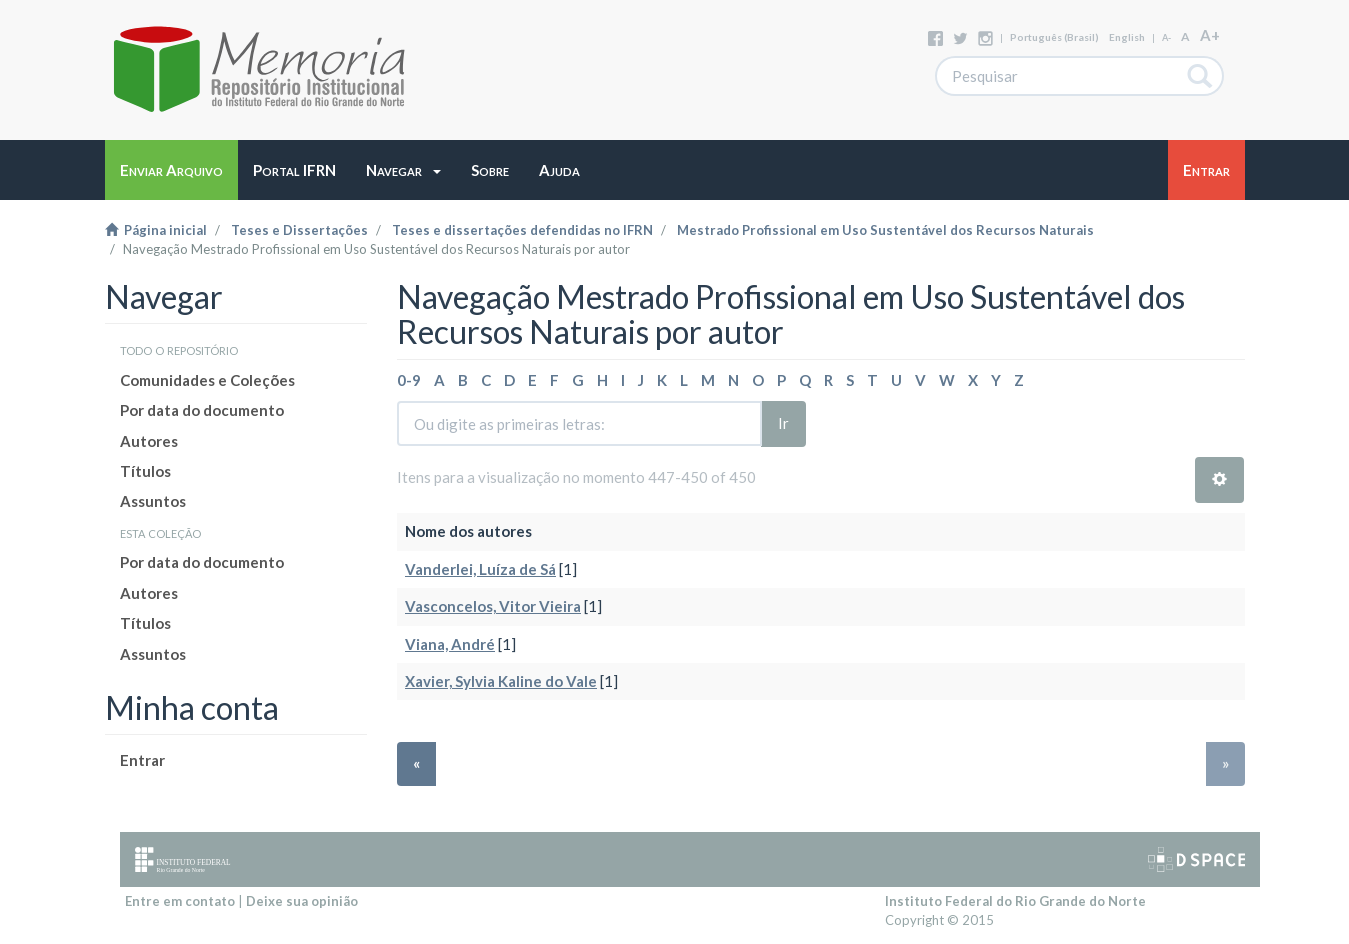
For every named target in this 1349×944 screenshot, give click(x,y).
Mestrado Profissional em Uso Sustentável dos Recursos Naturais (885, 230)
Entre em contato (180, 901)
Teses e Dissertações (299, 230)
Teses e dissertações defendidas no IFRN (522, 230)
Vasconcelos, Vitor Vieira (493, 606)
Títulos (145, 471)
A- (1166, 37)
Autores (149, 441)
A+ (1210, 35)
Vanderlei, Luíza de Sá (480, 569)
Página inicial (156, 230)
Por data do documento (202, 410)
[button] (403, 170)
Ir (783, 423)
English (1127, 37)
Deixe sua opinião (302, 901)
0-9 (409, 380)
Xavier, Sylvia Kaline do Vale (501, 681)
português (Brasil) (1054, 37)
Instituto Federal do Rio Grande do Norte (1015, 901)
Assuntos (153, 501)
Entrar (142, 760)
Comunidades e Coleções (207, 380)
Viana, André (450, 644)
